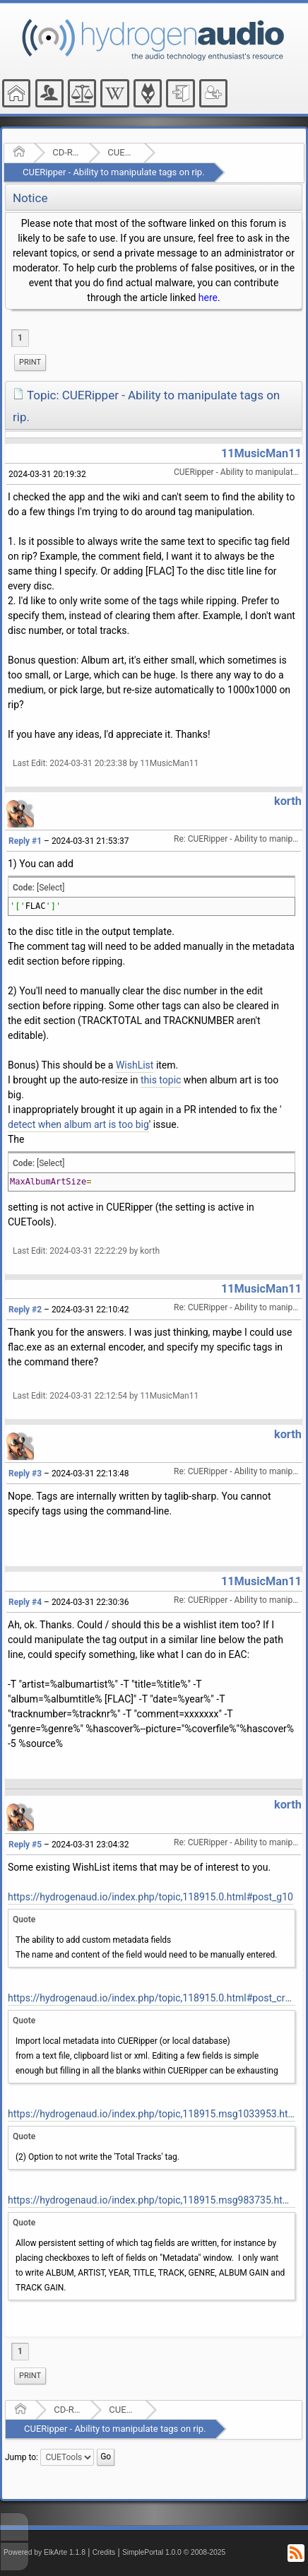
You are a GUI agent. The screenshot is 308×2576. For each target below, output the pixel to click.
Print (30, 362)
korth (288, 801)
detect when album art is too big (78, 1124)
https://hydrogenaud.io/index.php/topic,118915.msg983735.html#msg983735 (151, 2200)
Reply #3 (25, 1473)
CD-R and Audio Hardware (66, 152)
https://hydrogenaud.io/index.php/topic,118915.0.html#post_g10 (150, 1896)
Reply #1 (25, 841)
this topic (161, 1080)
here (208, 297)
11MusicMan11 (261, 453)
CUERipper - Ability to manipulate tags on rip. (114, 172)
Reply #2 (25, 1310)
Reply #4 (25, 1602)
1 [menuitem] (20, 338)
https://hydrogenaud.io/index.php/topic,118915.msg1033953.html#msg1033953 (151, 2113)
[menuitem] (30, 362)
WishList (135, 1065)
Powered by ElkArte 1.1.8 (44, 2552)
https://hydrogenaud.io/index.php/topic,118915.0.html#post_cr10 (151, 1998)
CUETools (121, 152)
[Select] (50, 888)
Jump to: (21, 2457)
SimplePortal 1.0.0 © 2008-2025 (173, 2552)
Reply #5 (25, 1844)
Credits (104, 2552)
